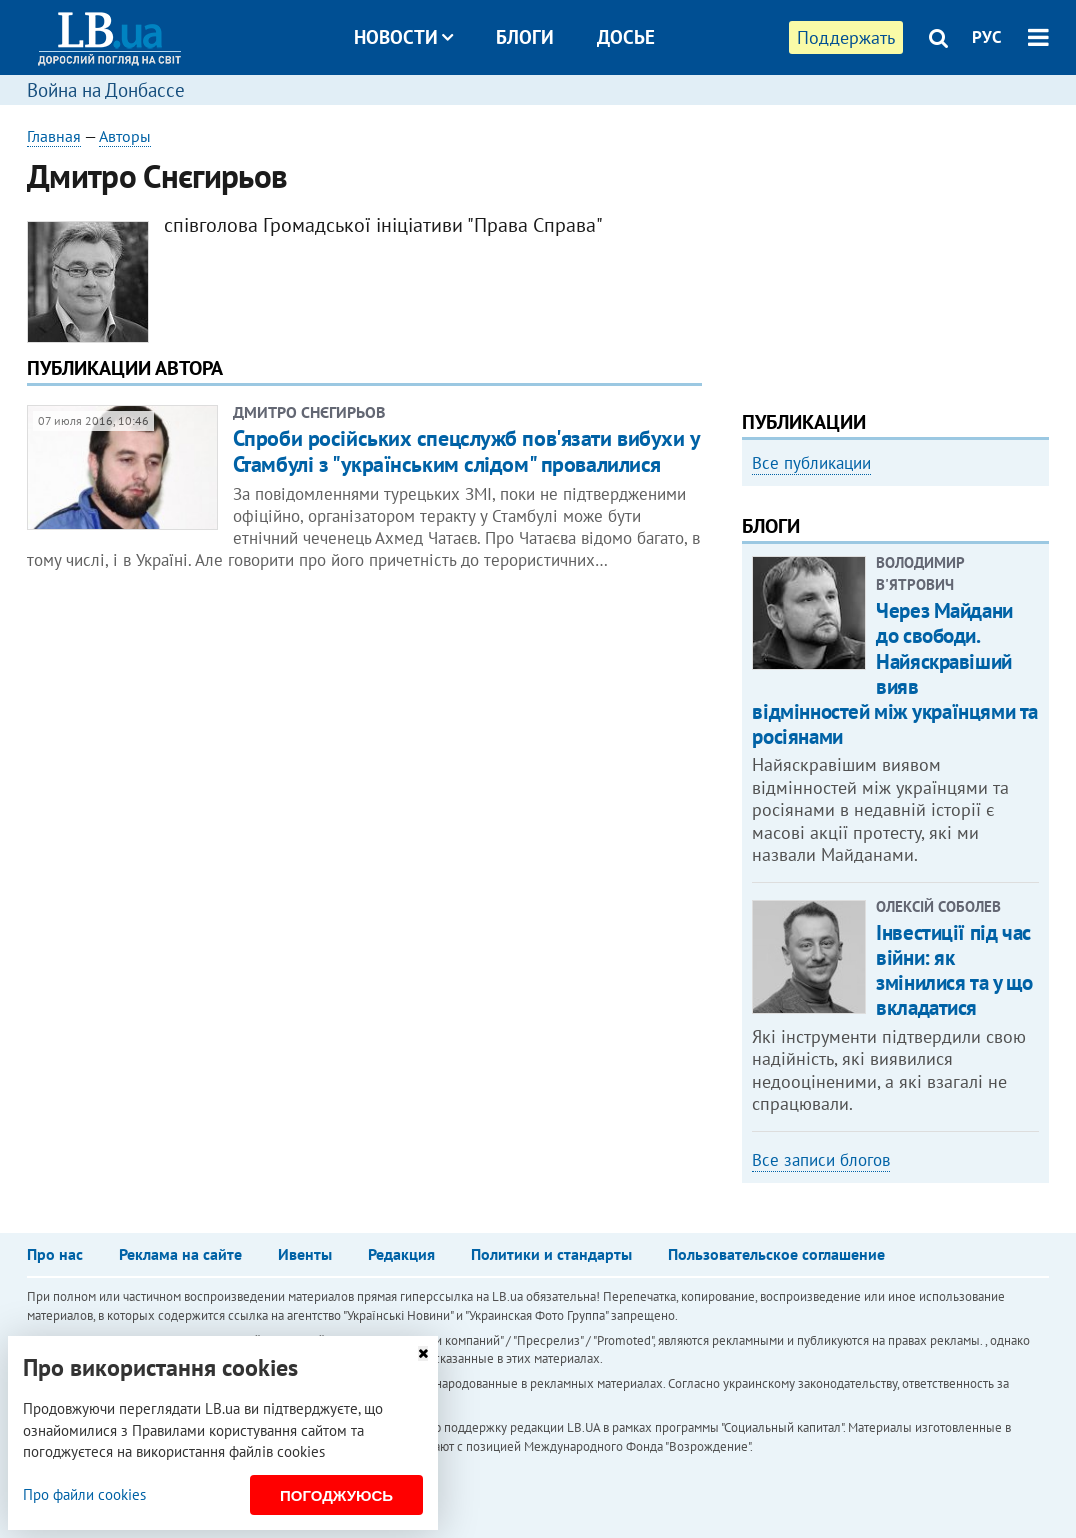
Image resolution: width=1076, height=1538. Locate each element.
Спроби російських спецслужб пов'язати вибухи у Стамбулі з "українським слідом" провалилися (466, 451)
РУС (987, 37)
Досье (626, 37)
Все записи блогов (821, 1160)
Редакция (401, 1254)
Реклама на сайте (180, 1254)
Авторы (125, 136)
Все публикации (811, 463)
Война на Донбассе (106, 90)
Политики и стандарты (551, 1254)
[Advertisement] (895, 250)
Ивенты (305, 1254)
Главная (54, 136)
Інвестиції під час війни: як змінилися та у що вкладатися (954, 970)
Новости (403, 37)
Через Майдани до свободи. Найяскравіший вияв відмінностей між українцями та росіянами (894, 673)
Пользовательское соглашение (776, 1254)
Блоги (525, 37)
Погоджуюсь (336, 1495)
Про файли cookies (84, 1494)
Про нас (55, 1254)
